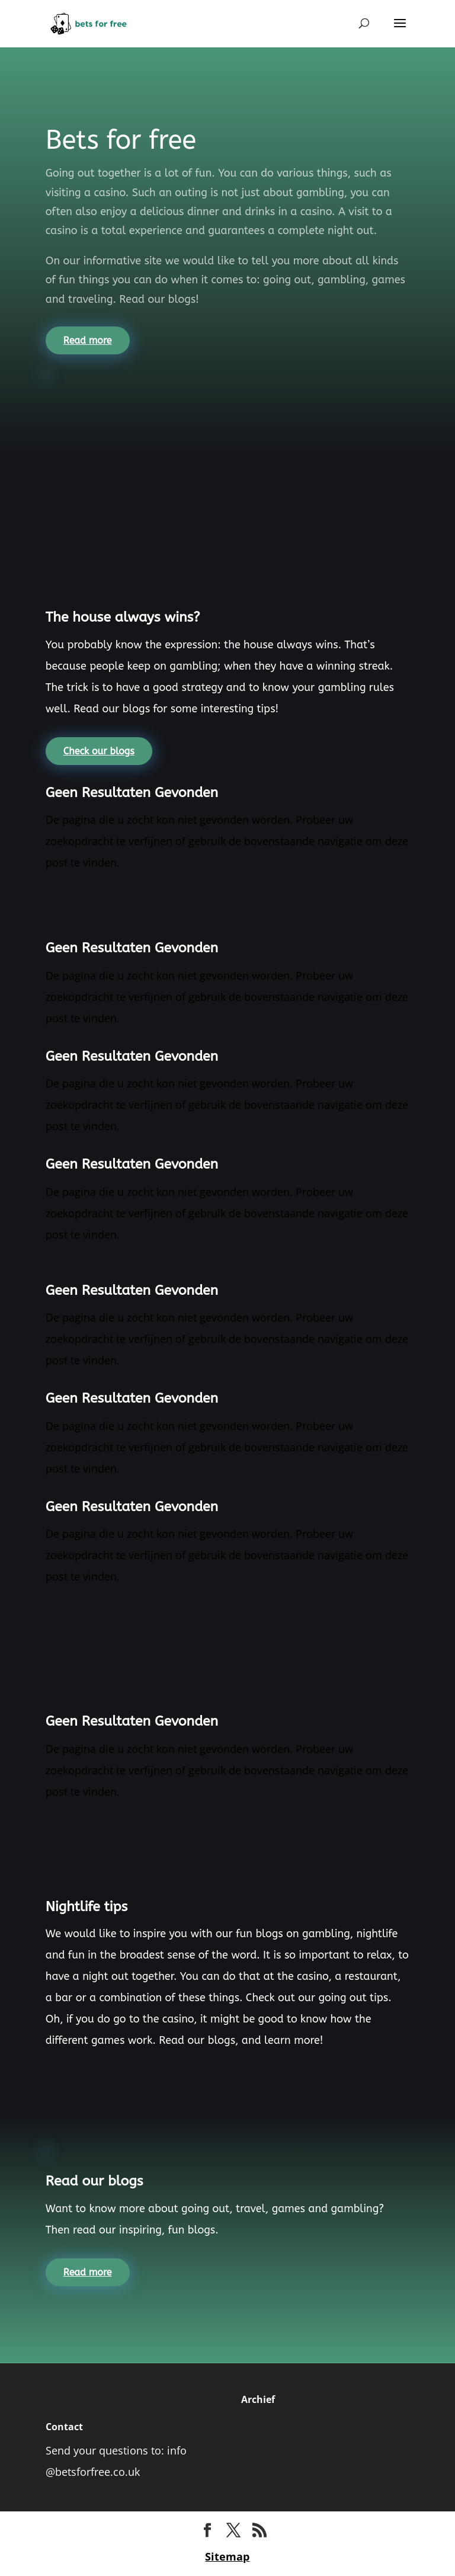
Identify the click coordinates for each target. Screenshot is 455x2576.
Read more (87, 340)
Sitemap (227, 2556)
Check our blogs (98, 751)
